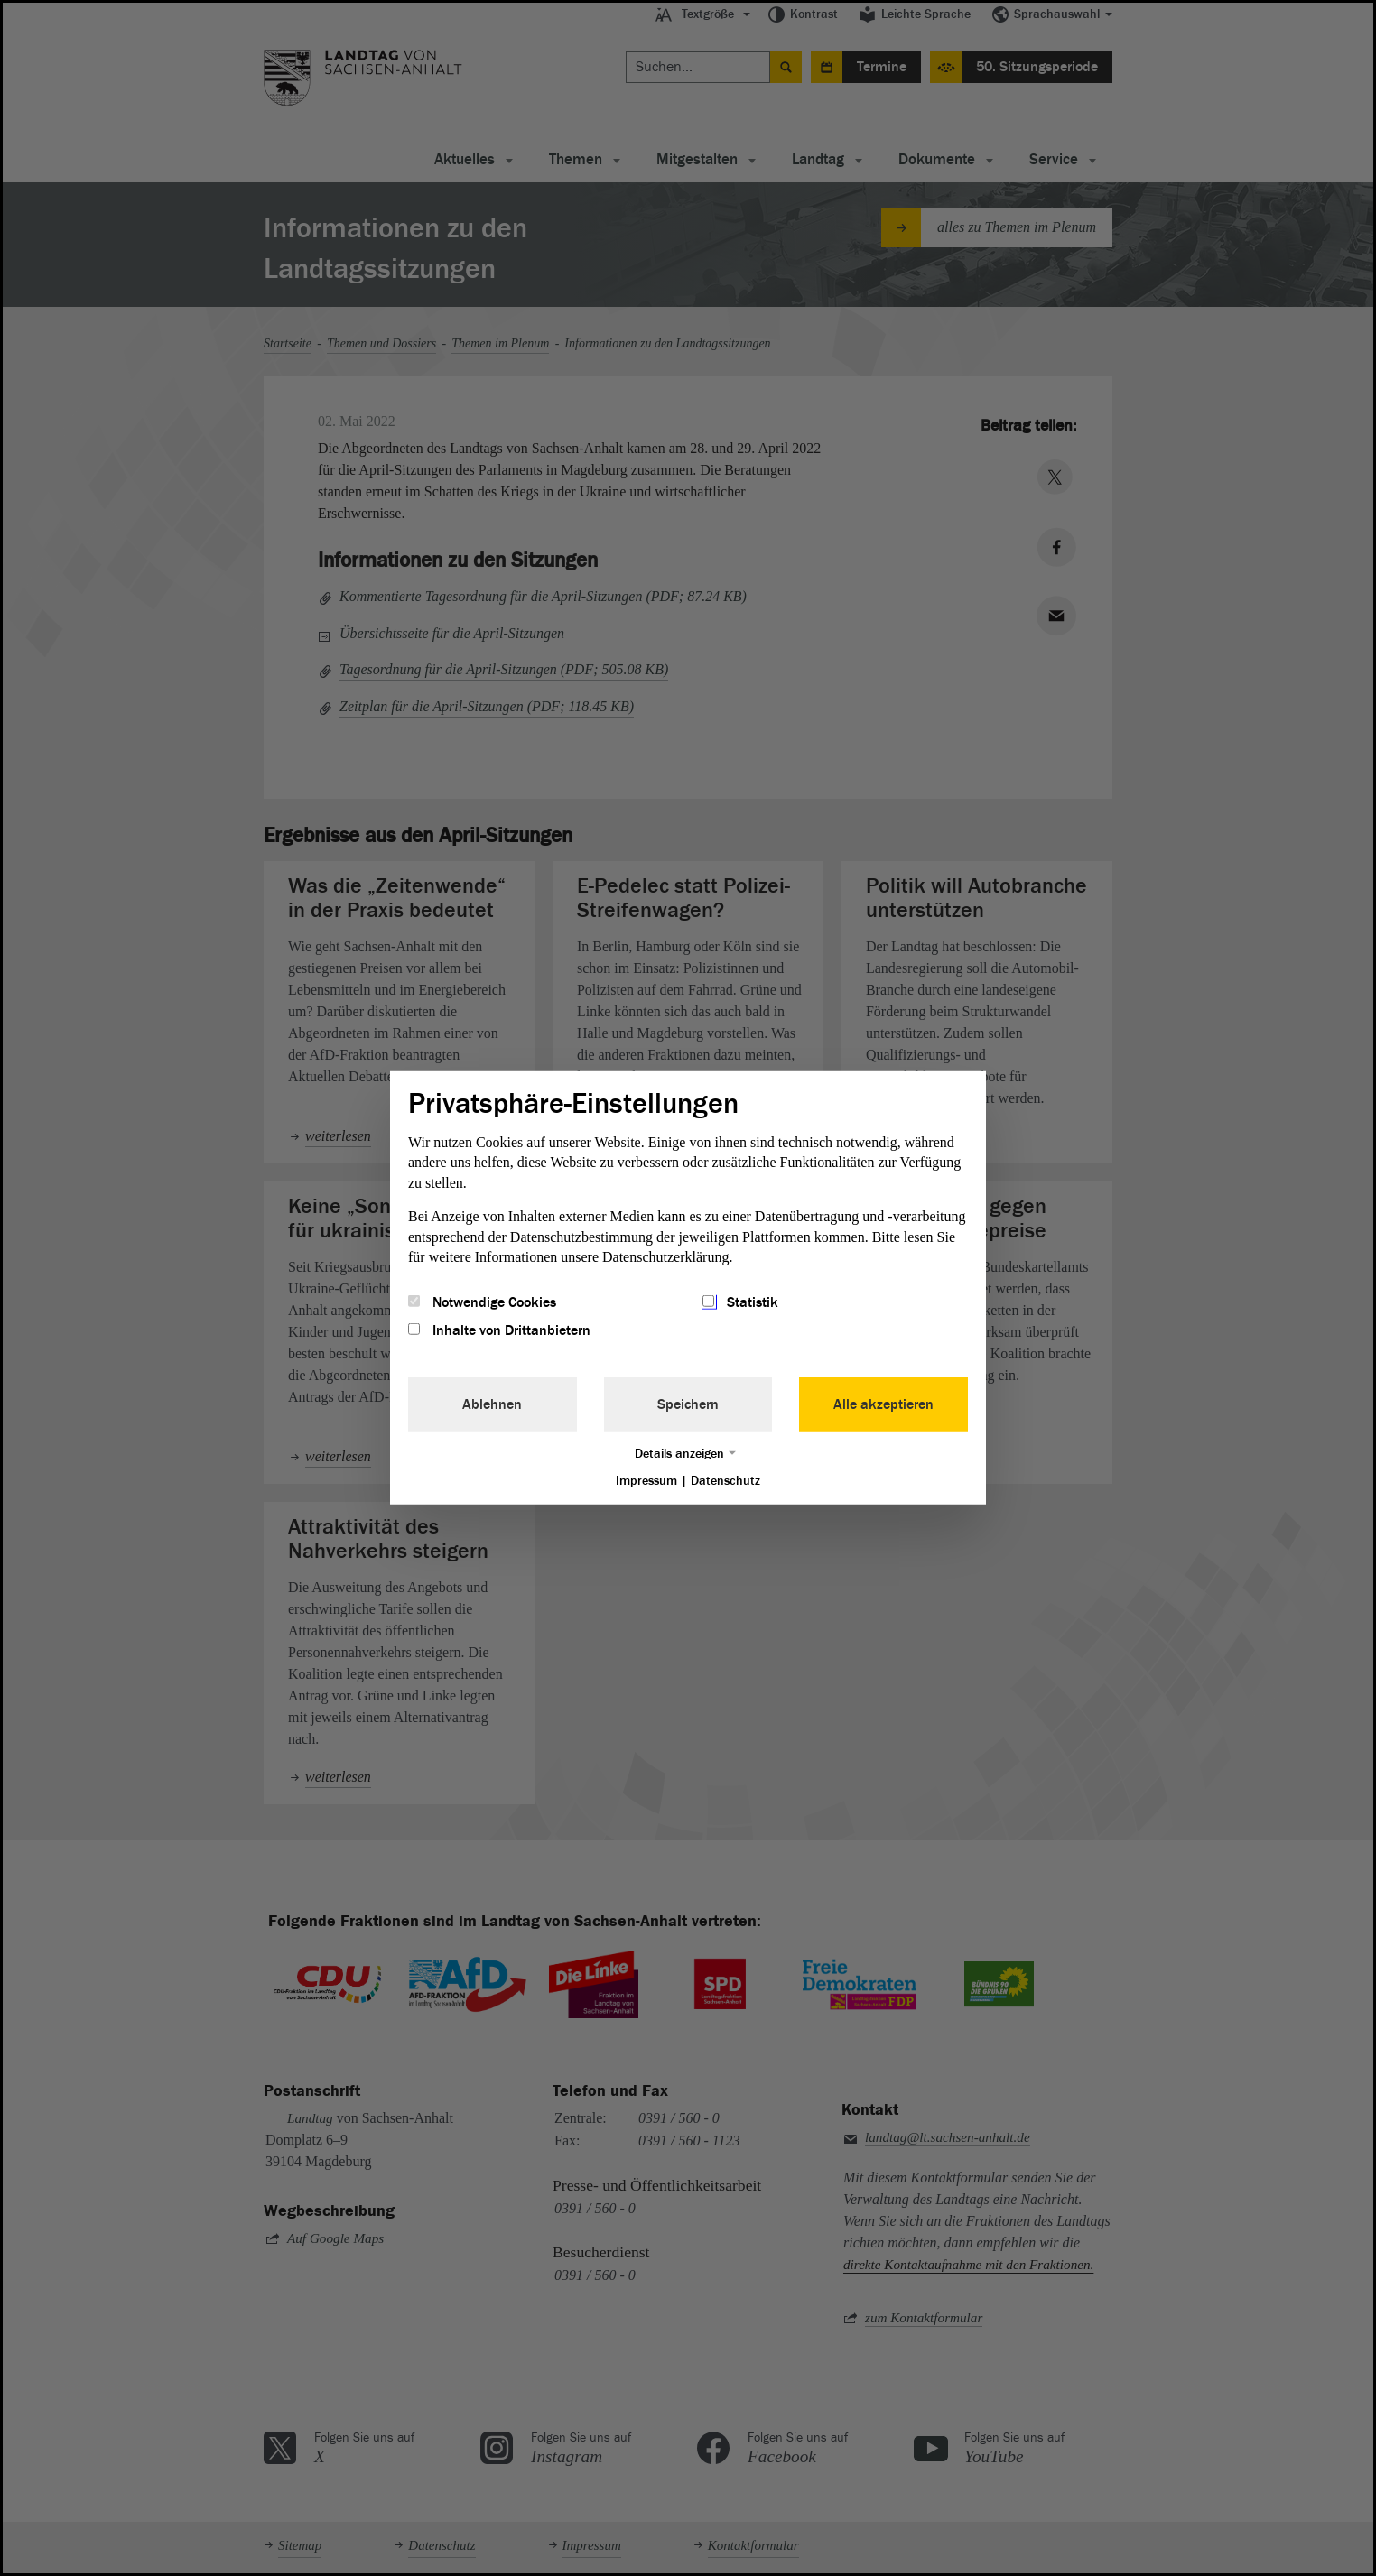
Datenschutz (725, 1479)
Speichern (688, 1404)
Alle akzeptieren (883, 1404)
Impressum (646, 1479)
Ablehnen (492, 1404)
